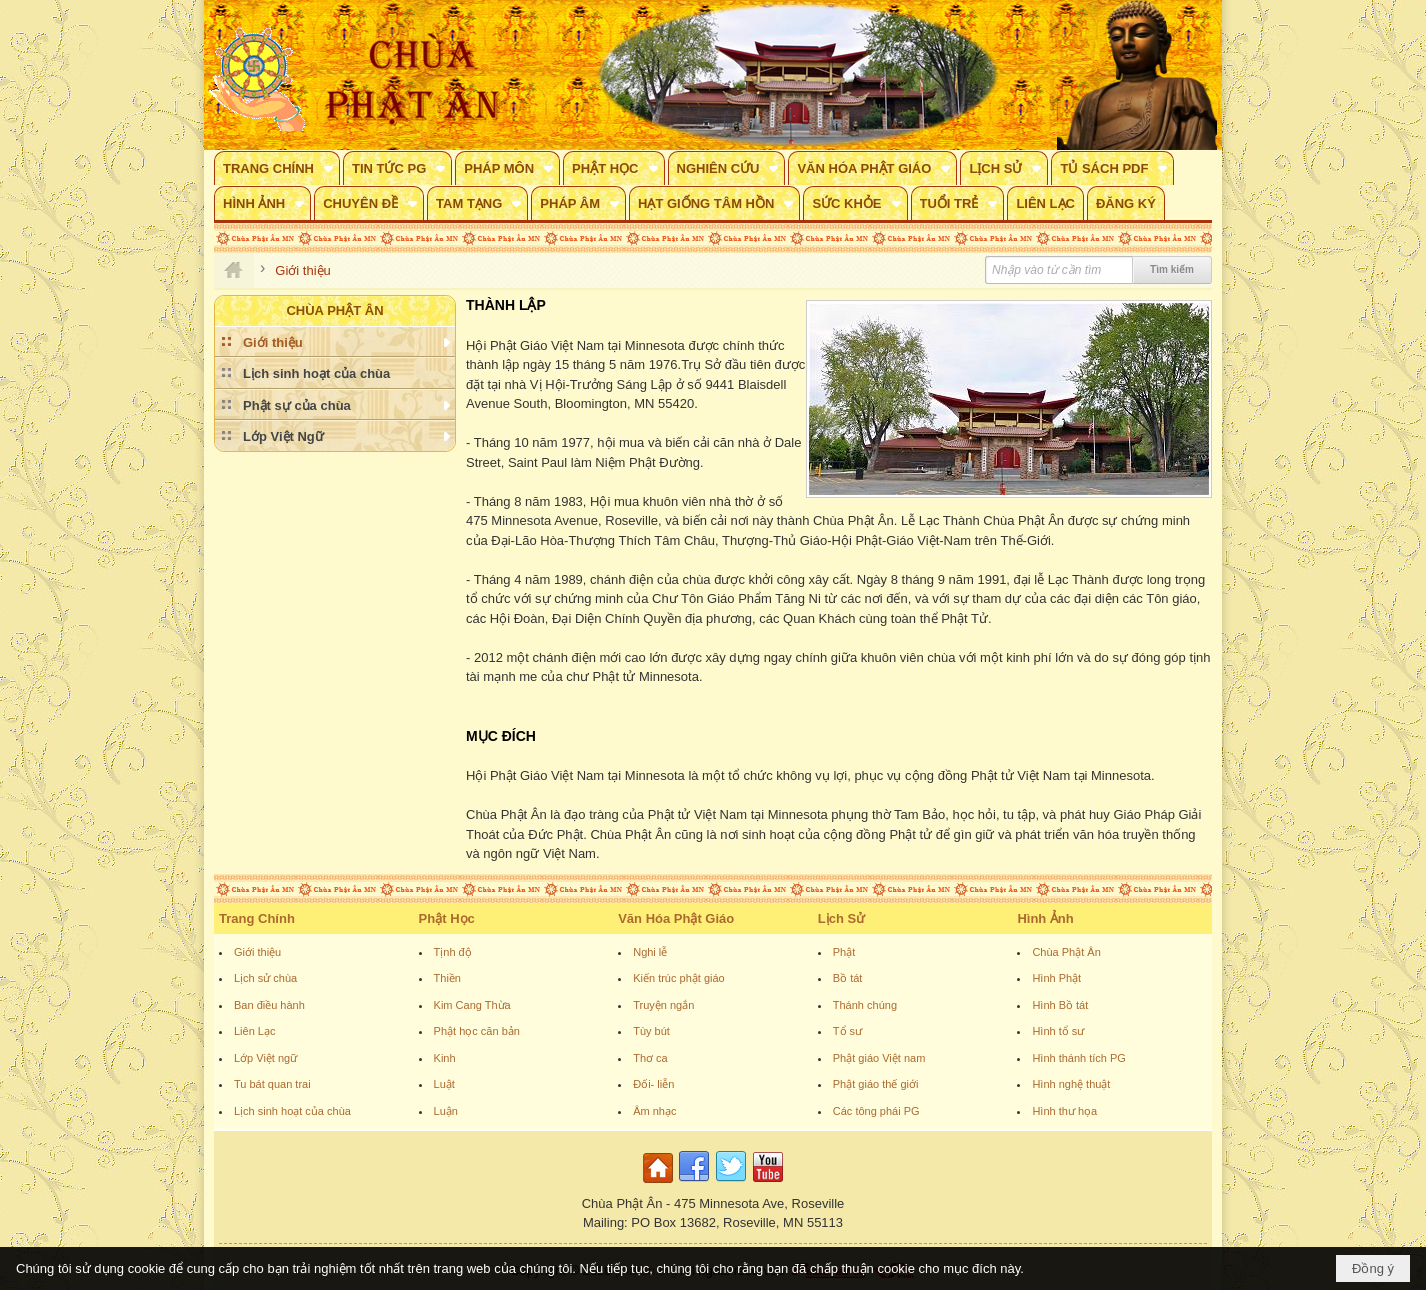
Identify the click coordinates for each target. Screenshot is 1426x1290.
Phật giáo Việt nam (879, 1058)
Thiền (447, 978)
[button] (277, 168)
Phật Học (447, 918)
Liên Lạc (254, 1031)
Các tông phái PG (876, 1111)
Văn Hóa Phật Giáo (676, 918)
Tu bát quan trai (272, 1084)
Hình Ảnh (1045, 918)
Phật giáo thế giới (876, 1084)
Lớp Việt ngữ (265, 1058)
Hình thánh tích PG (1079, 1058)
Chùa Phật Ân (1066, 952)
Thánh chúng (865, 1005)
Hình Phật (1056, 978)
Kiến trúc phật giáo (679, 978)
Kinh (445, 1058)
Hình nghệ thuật (1071, 1084)
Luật (444, 1084)
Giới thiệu (257, 952)
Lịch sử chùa (265, 978)
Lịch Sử (841, 918)
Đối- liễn (653, 1084)
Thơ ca (650, 1058)
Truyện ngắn (663, 1005)
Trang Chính (257, 918)
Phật (844, 952)
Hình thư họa (1064, 1111)
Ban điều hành (269, 1005)
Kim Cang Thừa (472, 1005)
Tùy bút (651, 1031)
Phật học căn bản (477, 1031)
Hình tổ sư (1058, 1031)
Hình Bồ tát (1060, 1005)
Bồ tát (848, 978)
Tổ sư (847, 1031)
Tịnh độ (453, 952)
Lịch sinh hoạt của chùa (292, 1111)
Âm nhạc (654, 1111)
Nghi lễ (650, 952)
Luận (446, 1111)
